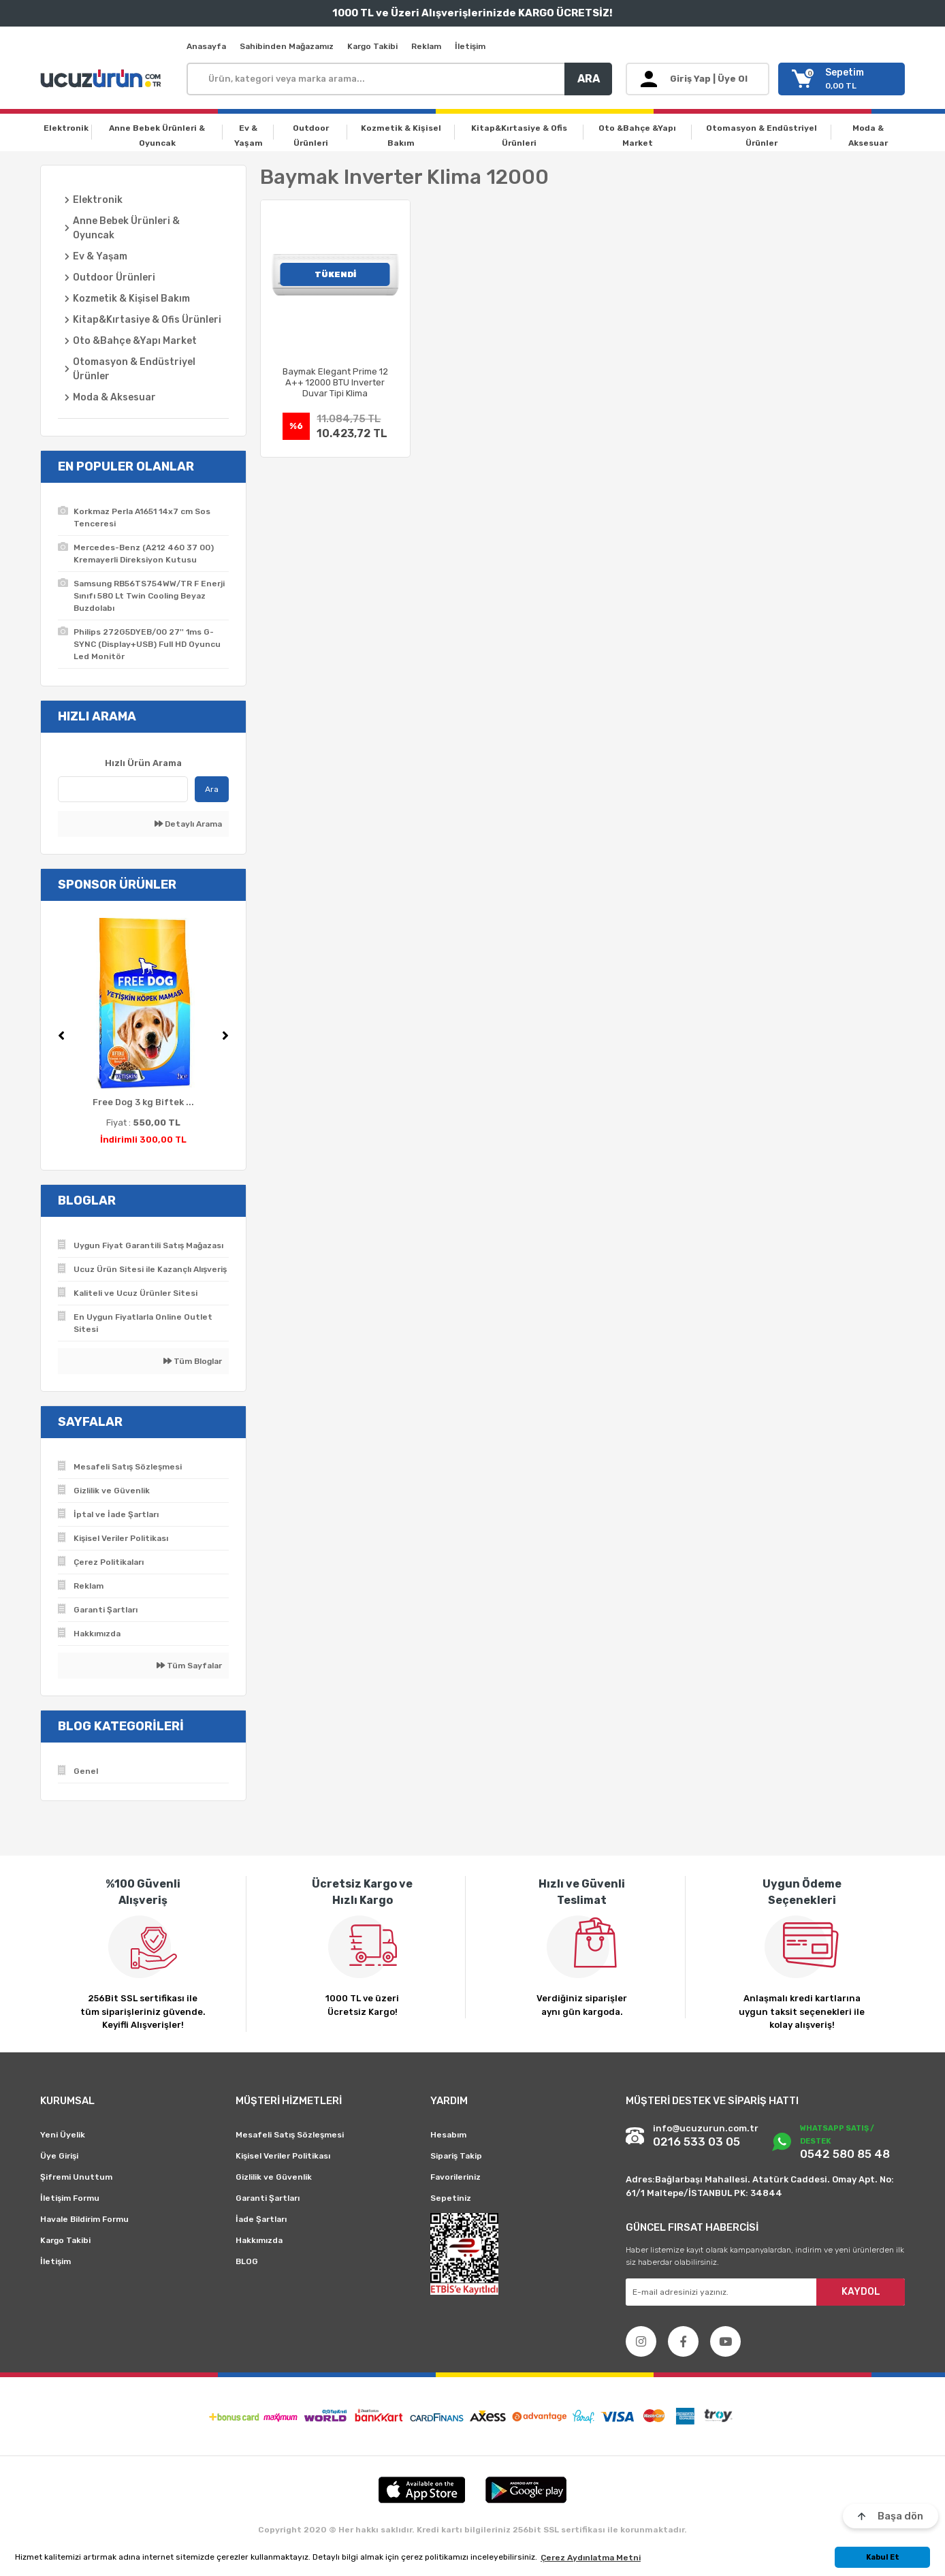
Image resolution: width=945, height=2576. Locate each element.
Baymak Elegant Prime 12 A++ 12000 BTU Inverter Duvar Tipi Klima (335, 382)
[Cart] (841, 79)
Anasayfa (206, 46)
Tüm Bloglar (192, 1361)
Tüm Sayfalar (189, 1665)
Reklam (426, 46)
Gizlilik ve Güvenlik (274, 2177)
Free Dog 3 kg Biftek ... (143, 1102)
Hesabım (448, 2135)
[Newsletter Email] (765, 2292)
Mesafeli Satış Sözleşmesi (290, 2135)
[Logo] (102, 79)
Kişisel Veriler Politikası (283, 2156)
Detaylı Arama (188, 824)
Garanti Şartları (268, 2198)
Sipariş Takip (456, 2156)
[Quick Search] (123, 789)
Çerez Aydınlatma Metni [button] (591, 2557)
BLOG (247, 2261)
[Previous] (61, 1036)
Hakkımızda (259, 2240)
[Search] (399, 79)
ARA (588, 78)
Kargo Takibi (372, 46)
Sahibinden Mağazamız (287, 46)
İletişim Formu (69, 2198)
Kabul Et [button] (882, 2557)
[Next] (225, 1036)
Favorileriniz (455, 2177)
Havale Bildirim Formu (84, 2219)
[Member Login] (697, 79)
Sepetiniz (450, 2198)
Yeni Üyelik (62, 2135)
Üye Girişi (59, 2156)
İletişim (470, 46)
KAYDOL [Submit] (861, 2291)
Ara (212, 789)
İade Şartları (261, 2219)
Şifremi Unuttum (76, 2177)
